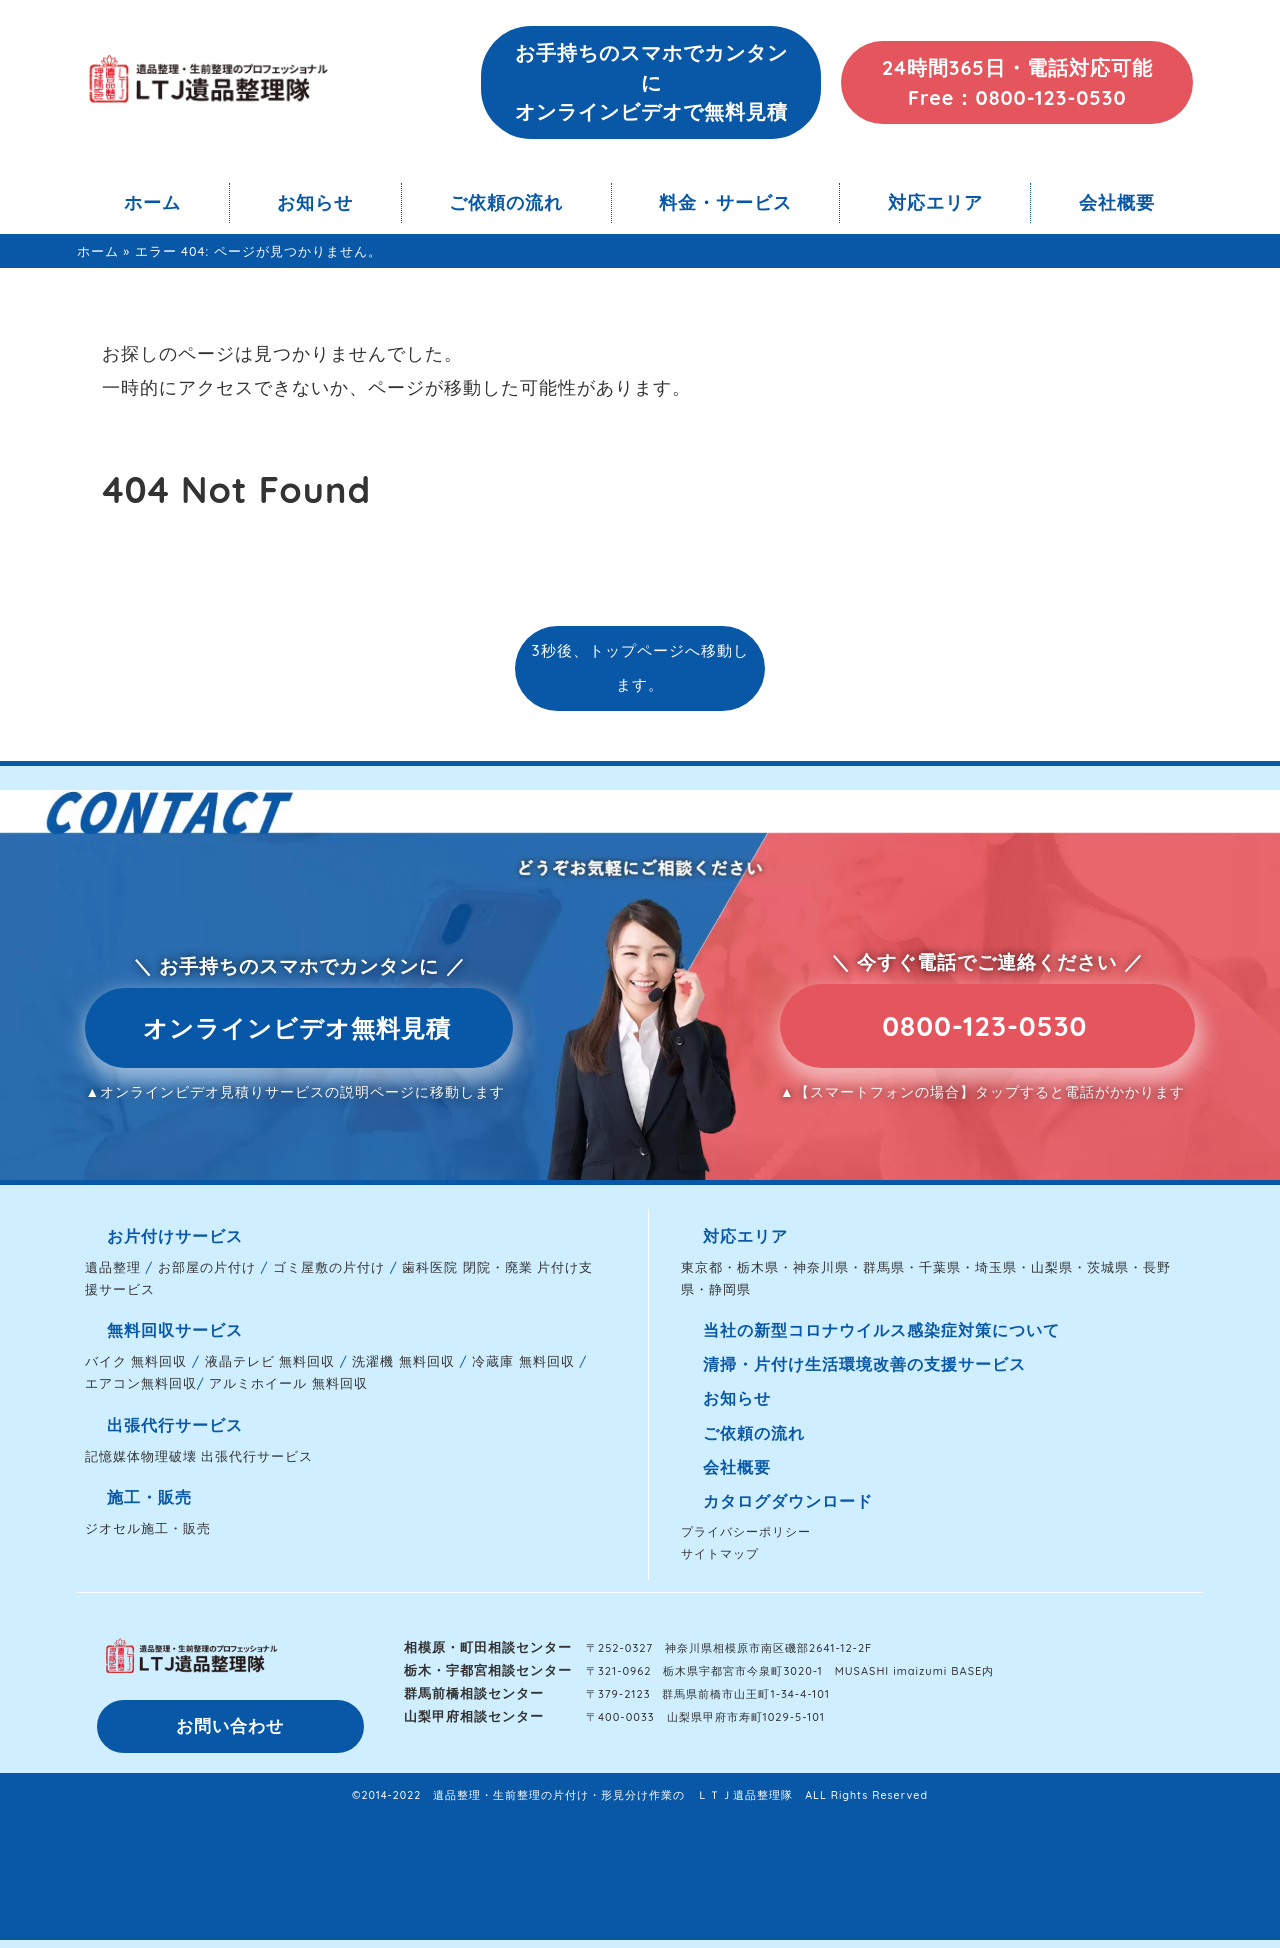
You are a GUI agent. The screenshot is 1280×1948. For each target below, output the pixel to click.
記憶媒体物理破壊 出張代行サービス (199, 1456)
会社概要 (1117, 202)
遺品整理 (113, 1267)
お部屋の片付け (207, 1267)
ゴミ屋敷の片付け (329, 1267)
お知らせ (315, 202)
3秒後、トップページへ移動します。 (639, 667)
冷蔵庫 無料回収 (523, 1361)
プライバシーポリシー (746, 1531)
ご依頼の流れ (506, 202)
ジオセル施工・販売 (148, 1528)
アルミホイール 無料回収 (288, 1383)
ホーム (152, 202)
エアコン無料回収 (141, 1383)
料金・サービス (725, 202)
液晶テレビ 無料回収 (270, 1361)
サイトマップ (720, 1553)
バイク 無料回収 (136, 1361)
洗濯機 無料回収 (403, 1361)
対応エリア (935, 202)
